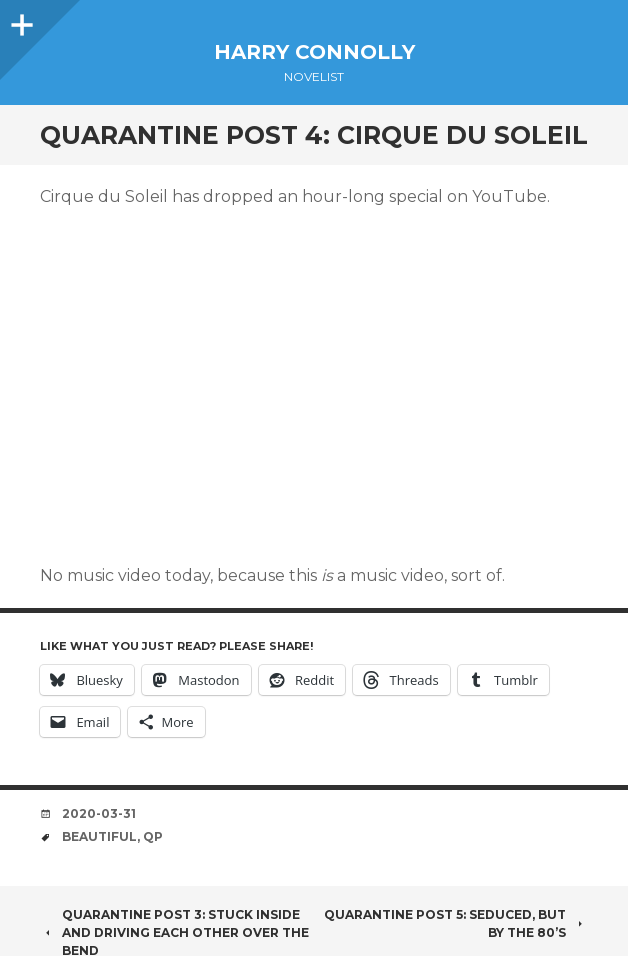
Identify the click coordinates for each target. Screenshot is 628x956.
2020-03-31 (99, 813)
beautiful (99, 836)
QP (153, 836)
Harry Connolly (314, 52)
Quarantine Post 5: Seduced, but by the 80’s (456, 923)
